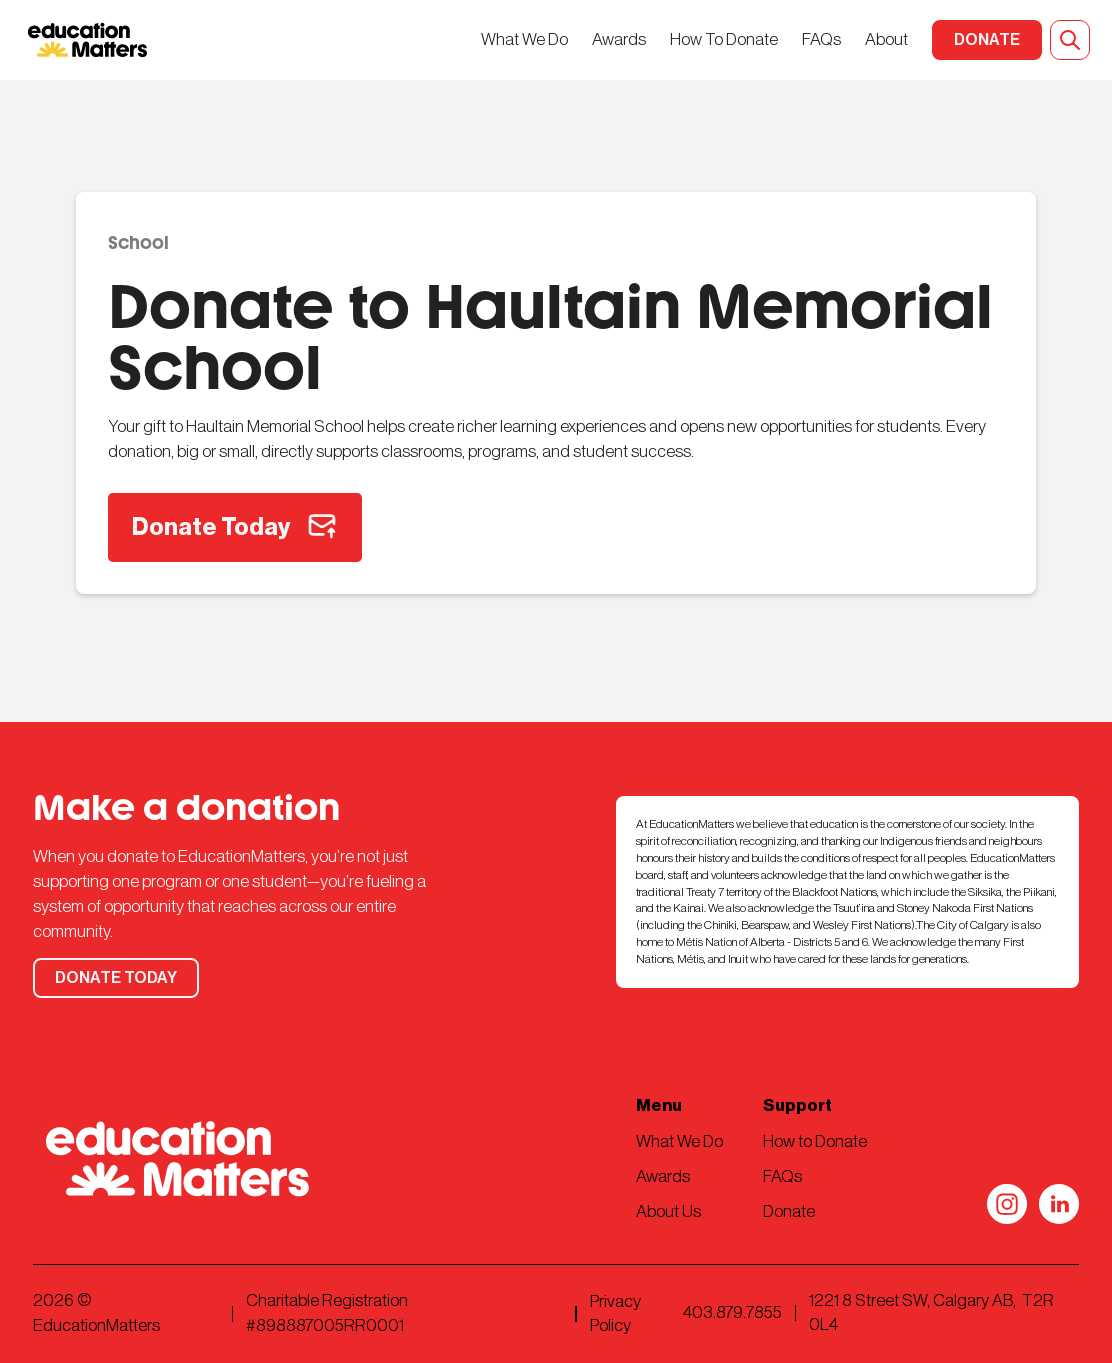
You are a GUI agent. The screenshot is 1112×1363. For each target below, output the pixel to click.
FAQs (821, 39)
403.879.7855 (732, 1312)
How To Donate (724, 39)
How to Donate (815, 1141)
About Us (668, 1211)
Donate (789, 1211)
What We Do (524, 39)
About (886, 39)
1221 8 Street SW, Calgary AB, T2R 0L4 (931, 1312)
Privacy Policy (615, 1313)
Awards (619, 39)
